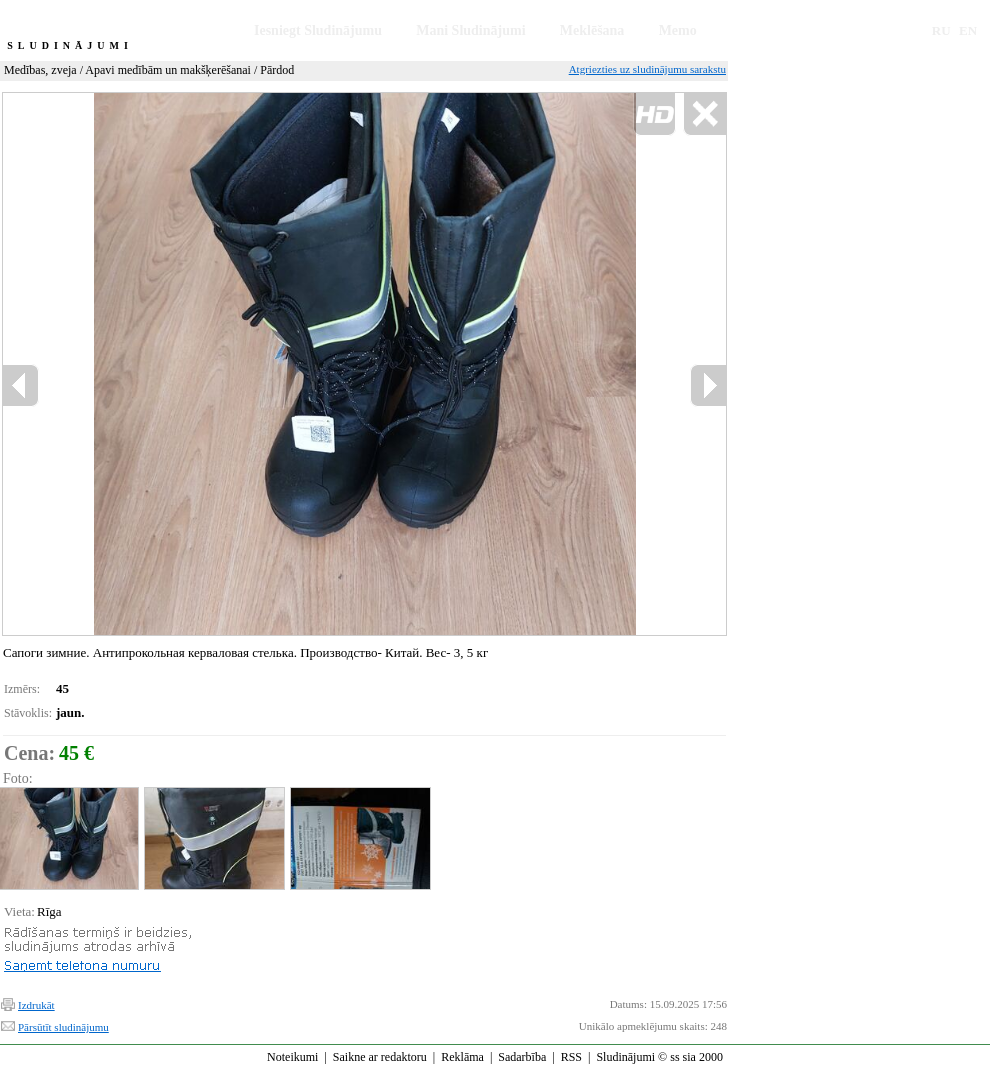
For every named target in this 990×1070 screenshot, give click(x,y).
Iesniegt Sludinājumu (318, 30)
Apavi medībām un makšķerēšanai (168, 70)
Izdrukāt (36, 1005)
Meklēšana (592, 30)
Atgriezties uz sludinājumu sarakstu (647, 69)
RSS (571, 1057)
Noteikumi (292, 1057)
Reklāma (462, 1057)
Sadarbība (522, 1057)
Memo (678, 30)
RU (941, 30)
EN (968, 30)
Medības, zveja (40, 70)
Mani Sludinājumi (470, 30)
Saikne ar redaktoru (380, 1057)
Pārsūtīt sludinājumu (63, 1027)
